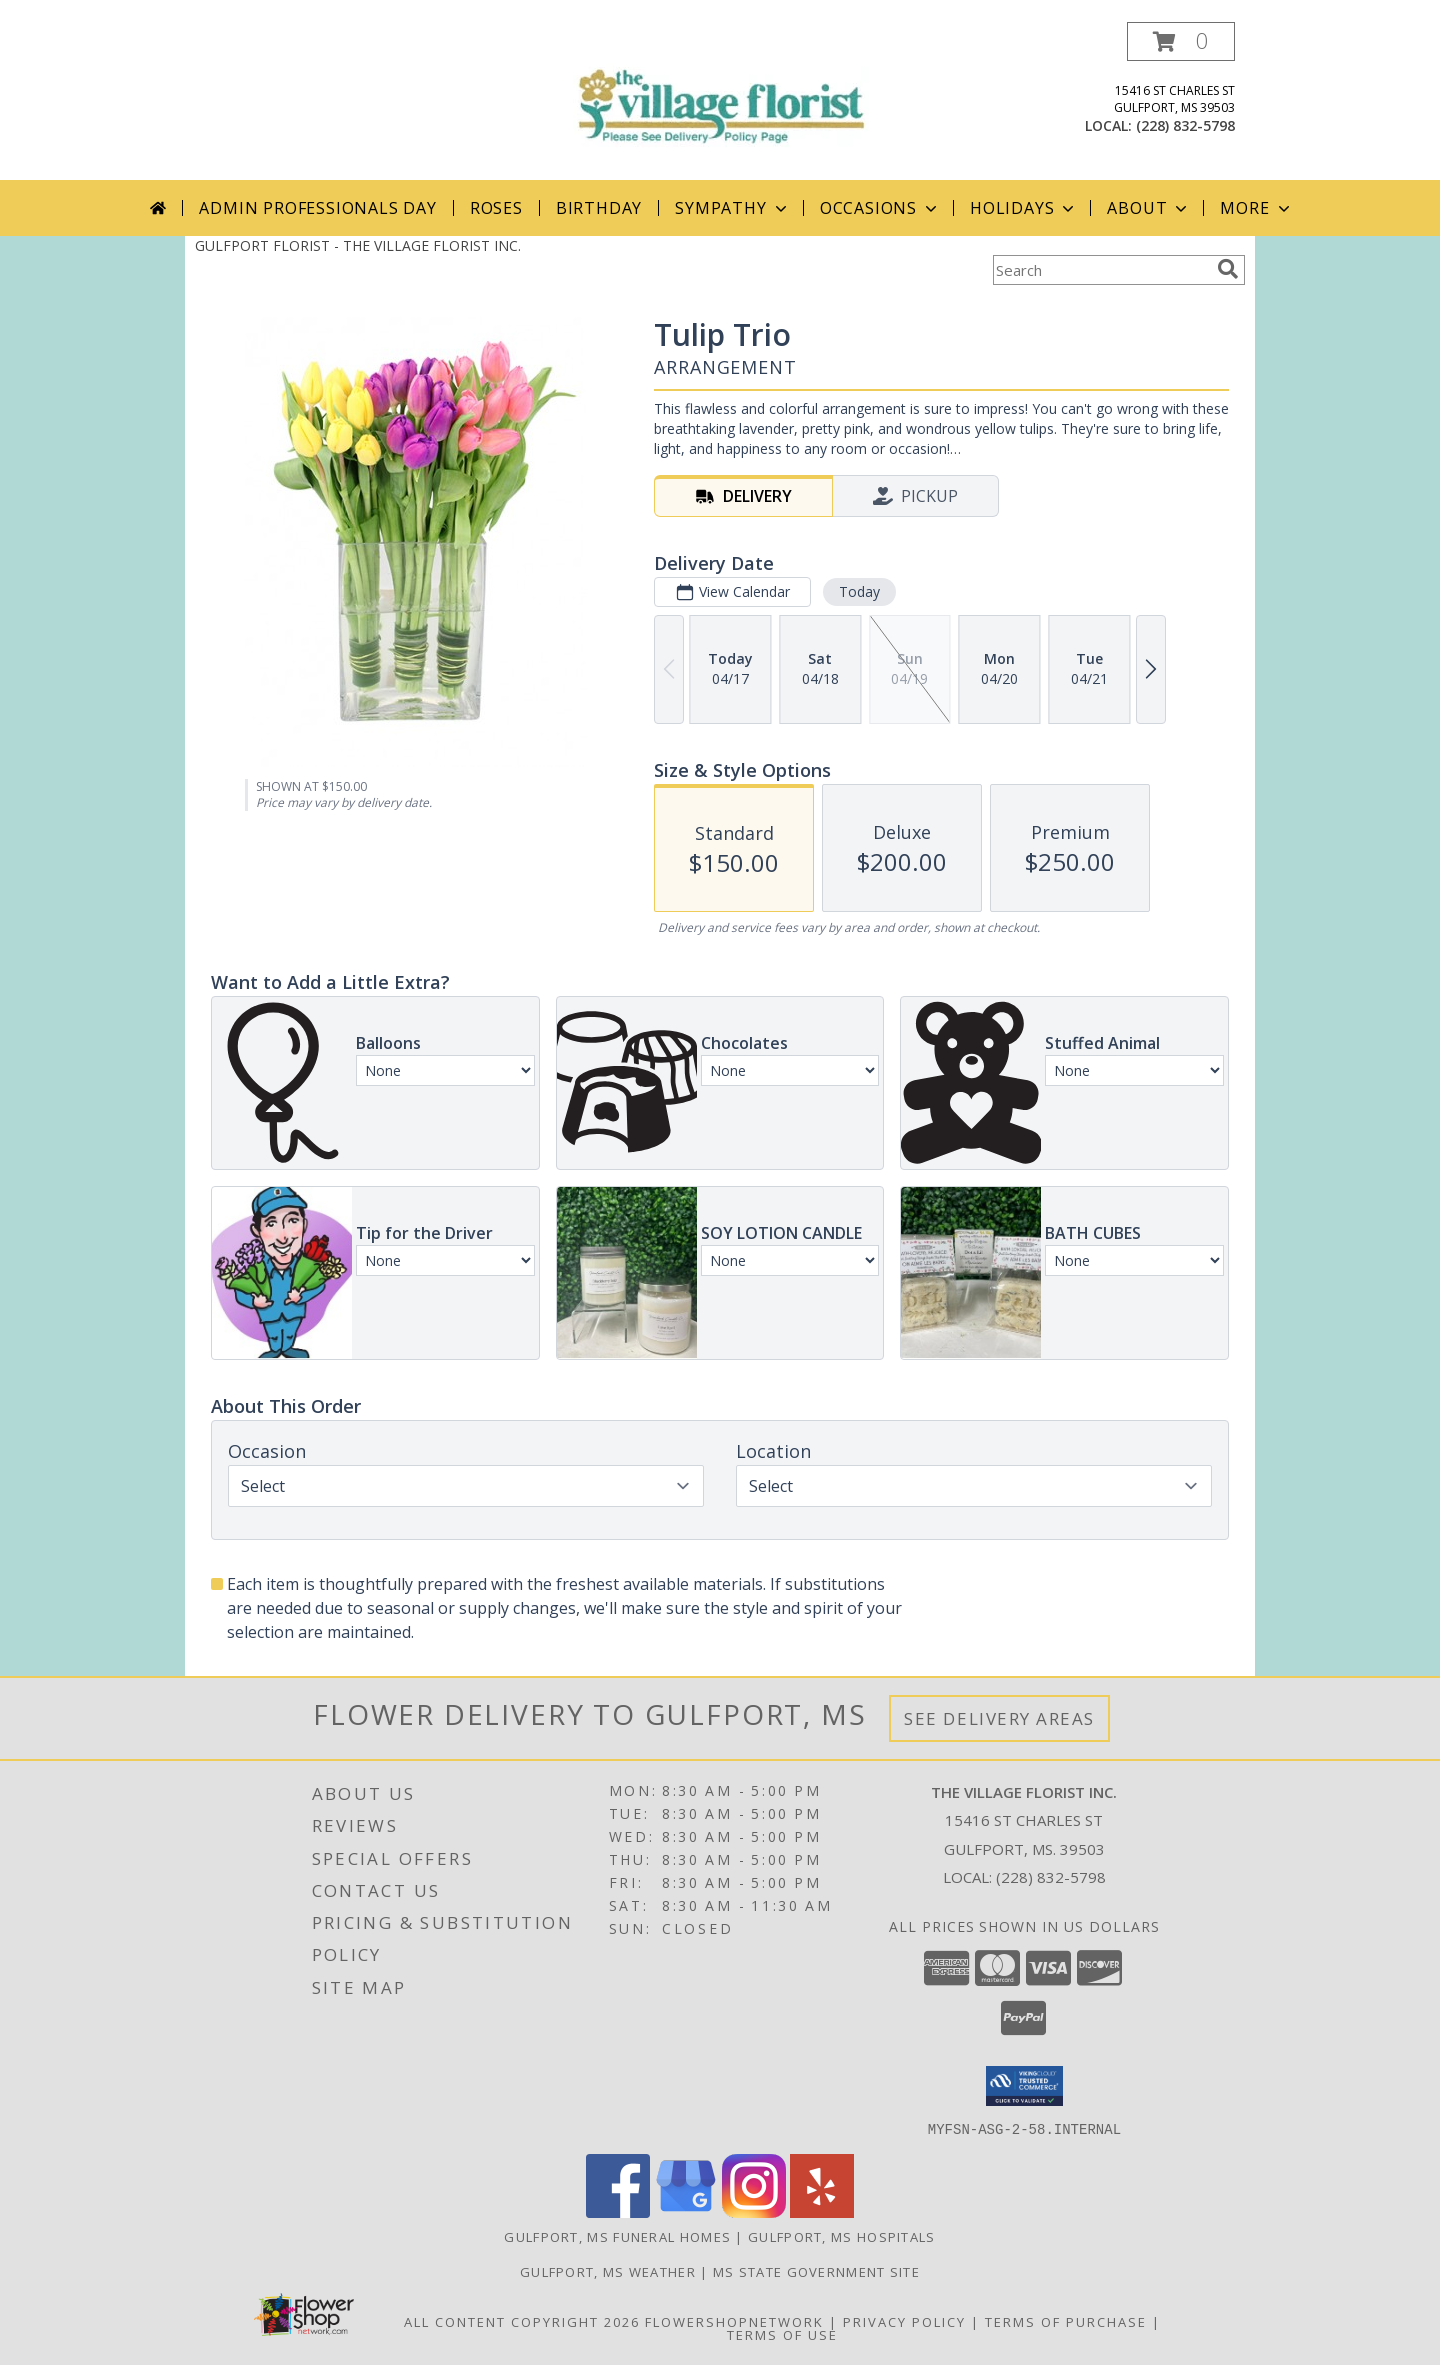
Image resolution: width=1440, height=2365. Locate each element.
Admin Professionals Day (317, 208)
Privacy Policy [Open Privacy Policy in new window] (904, 2321)
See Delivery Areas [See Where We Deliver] (999, 1718)
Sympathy (732, 208)
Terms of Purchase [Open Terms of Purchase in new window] (1066, 2321)
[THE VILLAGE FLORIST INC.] (720, 89)
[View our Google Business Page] (686, 2211)
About (1149, 208)
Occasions (880, 208)
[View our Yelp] (822, 2211)
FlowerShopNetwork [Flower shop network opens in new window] (734, 2321)
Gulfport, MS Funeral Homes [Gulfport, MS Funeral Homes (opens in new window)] (617, 2236)
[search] (1228, 269)
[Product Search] (1101, 270)
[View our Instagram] (754, 2211)
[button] (1181, 41)
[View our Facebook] (618, 2211)
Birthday (599, 208)
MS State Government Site (816, 2271)
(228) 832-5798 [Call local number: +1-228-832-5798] (1185, 125)
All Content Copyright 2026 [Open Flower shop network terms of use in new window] (522, 2321)
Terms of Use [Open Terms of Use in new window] (782, 2334)
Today (859, 591)
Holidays (1024, 208)
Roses (496, 208)
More (1256, 208)
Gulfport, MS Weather (608, 2271)
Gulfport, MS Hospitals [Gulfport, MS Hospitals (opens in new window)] (842, 2236)
